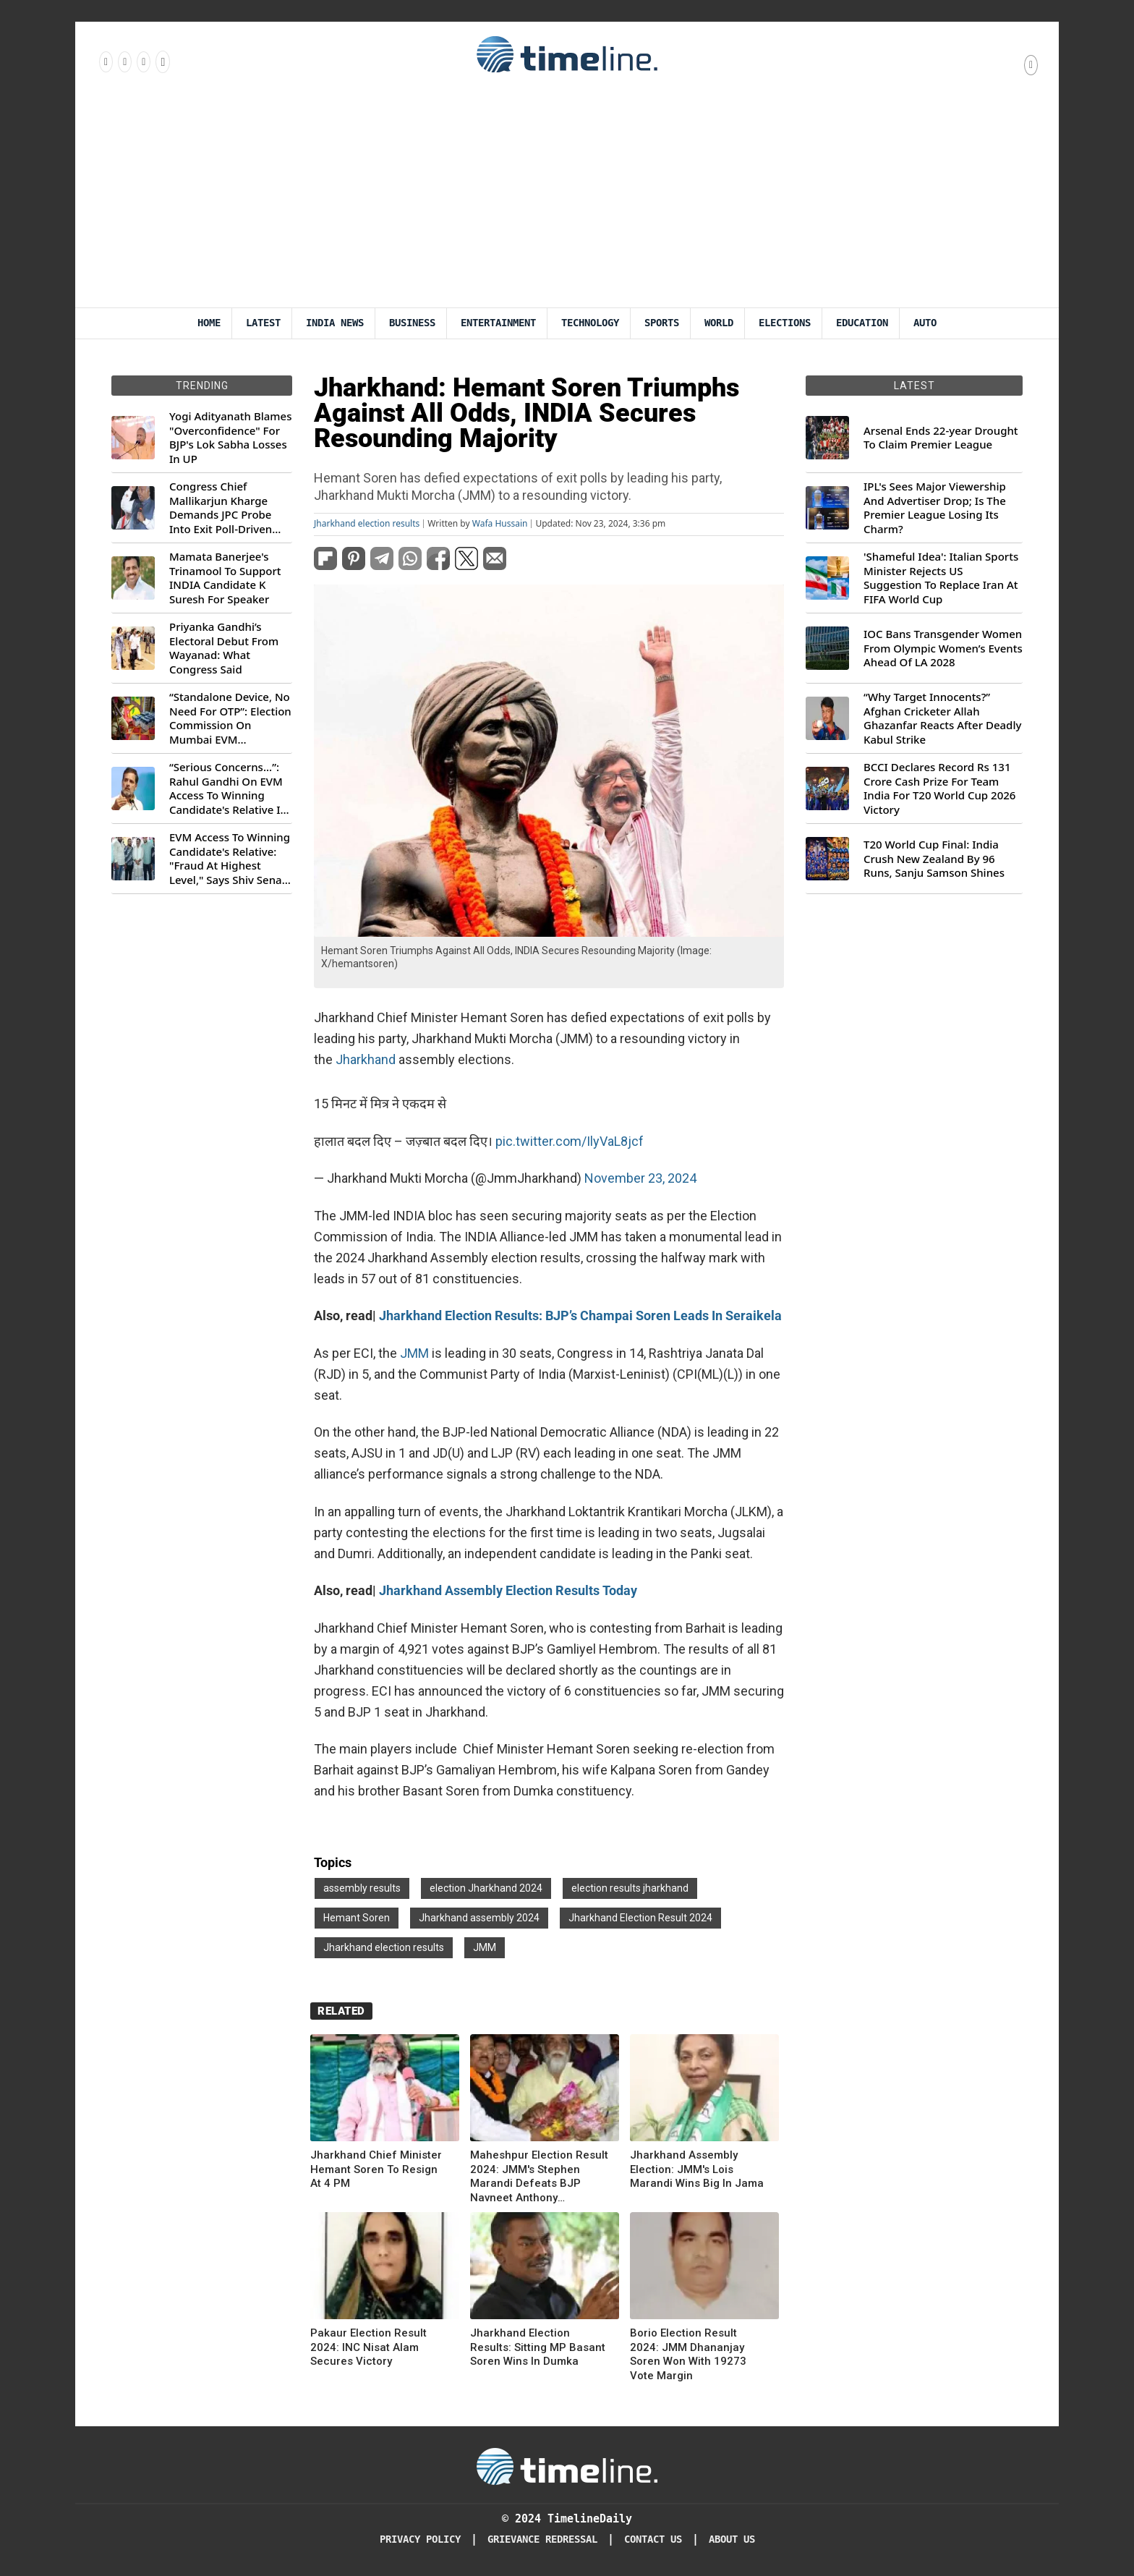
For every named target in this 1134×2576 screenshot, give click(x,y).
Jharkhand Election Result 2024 (640, 1918)
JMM (414, 1353)
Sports (661, 323)
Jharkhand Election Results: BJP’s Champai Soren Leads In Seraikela (580, 1315)
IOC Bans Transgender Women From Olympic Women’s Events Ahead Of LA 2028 (943, 648)
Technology (590, 323)
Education (862, 323)
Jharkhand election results (366, 523)
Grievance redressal (542, 2539)
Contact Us (653, 2539)
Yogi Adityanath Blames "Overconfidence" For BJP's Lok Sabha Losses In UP (230, 437)
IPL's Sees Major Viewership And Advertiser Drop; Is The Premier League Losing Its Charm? (935, 508)
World (718, 323)
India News (335, 323)
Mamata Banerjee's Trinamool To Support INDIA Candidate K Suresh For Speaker (225, 578)
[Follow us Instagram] (124, 61)
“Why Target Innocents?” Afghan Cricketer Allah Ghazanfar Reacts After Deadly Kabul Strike (942, 718)
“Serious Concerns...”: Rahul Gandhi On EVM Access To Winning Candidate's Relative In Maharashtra (228, 788)
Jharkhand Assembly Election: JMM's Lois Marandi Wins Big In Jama (697, 2169)
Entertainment (498, 323)
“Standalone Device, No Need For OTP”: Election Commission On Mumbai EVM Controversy (230, 718)
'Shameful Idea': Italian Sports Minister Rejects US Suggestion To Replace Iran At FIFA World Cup (941, 578)
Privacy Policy (420, 2539)
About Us (732, 2539)
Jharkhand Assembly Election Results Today (508, 1590)
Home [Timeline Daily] (209, 323)
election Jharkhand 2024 (486, 1888)
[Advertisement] (567, 199)
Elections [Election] (785, 323)
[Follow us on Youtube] (161, 61)
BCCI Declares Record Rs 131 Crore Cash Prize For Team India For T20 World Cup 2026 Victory (939, 788)
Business (412, 323)
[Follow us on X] (142, 61)
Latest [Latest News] (263, 323)
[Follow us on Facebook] (105, 61)
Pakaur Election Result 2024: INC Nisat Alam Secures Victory (368, 2347)
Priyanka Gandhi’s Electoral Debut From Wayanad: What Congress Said (223, 648)
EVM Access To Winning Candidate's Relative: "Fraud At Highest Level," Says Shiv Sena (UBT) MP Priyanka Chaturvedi (229, 858)
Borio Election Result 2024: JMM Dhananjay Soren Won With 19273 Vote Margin (688, 2354)
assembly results (362, 1888)
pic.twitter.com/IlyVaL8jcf (569, 1141)
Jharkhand (366, 1059)
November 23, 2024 (640, 1178)
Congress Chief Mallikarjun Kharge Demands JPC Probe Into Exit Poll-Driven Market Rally (220, 508)
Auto (925, 323)
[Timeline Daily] (567, 2465)
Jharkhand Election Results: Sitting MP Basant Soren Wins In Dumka (537, 2347)
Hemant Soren (356, 1918)
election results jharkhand (629, 1888)
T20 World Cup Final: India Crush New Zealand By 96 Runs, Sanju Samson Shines (934, 859)
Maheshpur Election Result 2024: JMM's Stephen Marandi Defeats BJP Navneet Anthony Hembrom (539, 2176)
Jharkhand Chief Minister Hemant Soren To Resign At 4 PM (376, 2169)
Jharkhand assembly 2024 (479, 1918)
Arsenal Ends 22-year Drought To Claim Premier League (941, 438)
